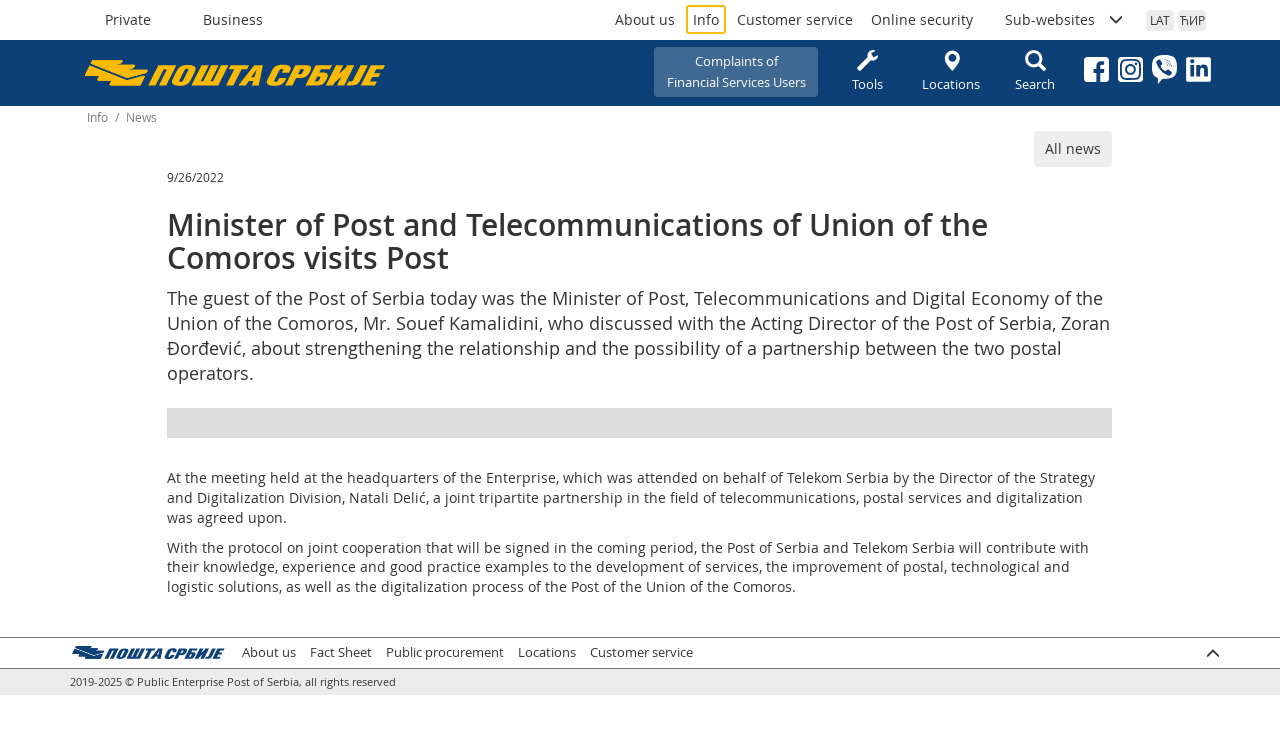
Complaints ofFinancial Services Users (736, 71)
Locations (951, 71)
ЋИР (1192, 20)
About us (645, 19)
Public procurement (445, 652)
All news (1073, 148)
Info (706, 19)
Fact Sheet (341, 652)
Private (128, 19)
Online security (922, 19)
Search (1035, 71)
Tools (867, 71)
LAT (1160, 20)
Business (233, 19)
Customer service (795, 19)
